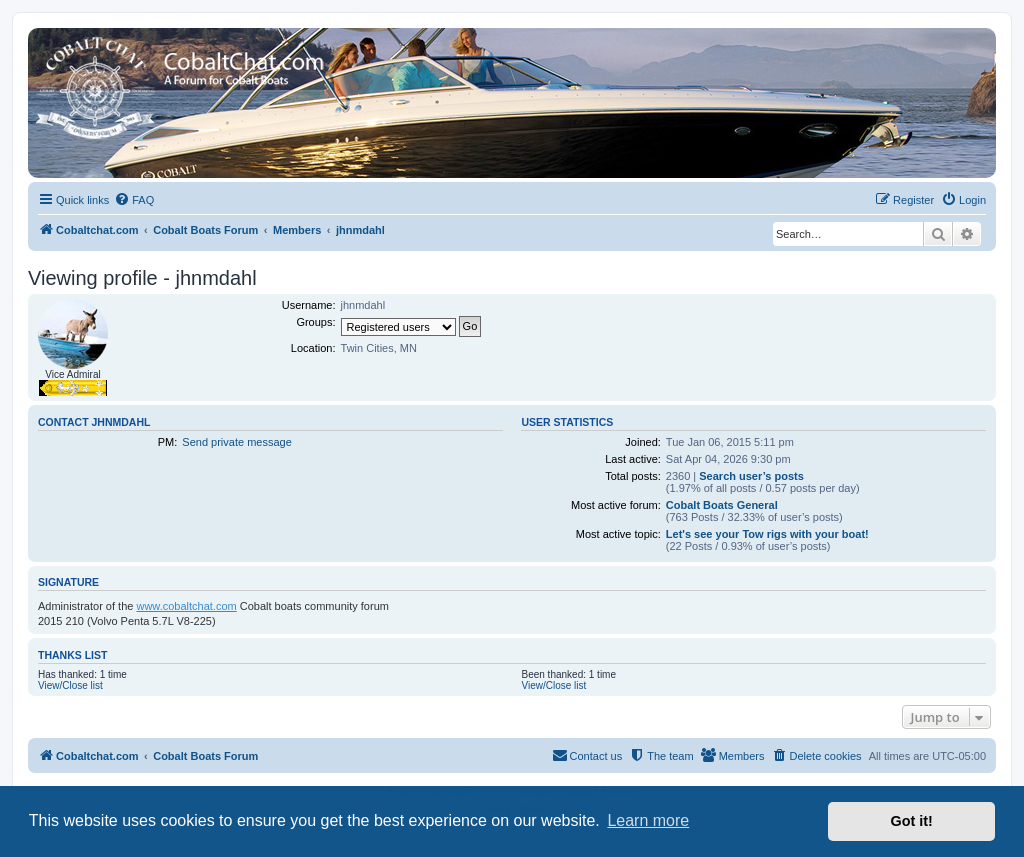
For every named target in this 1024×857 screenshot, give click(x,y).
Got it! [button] (912, 821)
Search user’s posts (751, 476)
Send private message (236, 442)
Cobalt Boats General (722, 505)
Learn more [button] (648, 820)
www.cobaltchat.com (186, 606)
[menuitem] (134, 200)
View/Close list (70, 685)
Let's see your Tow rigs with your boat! (767, 534)
